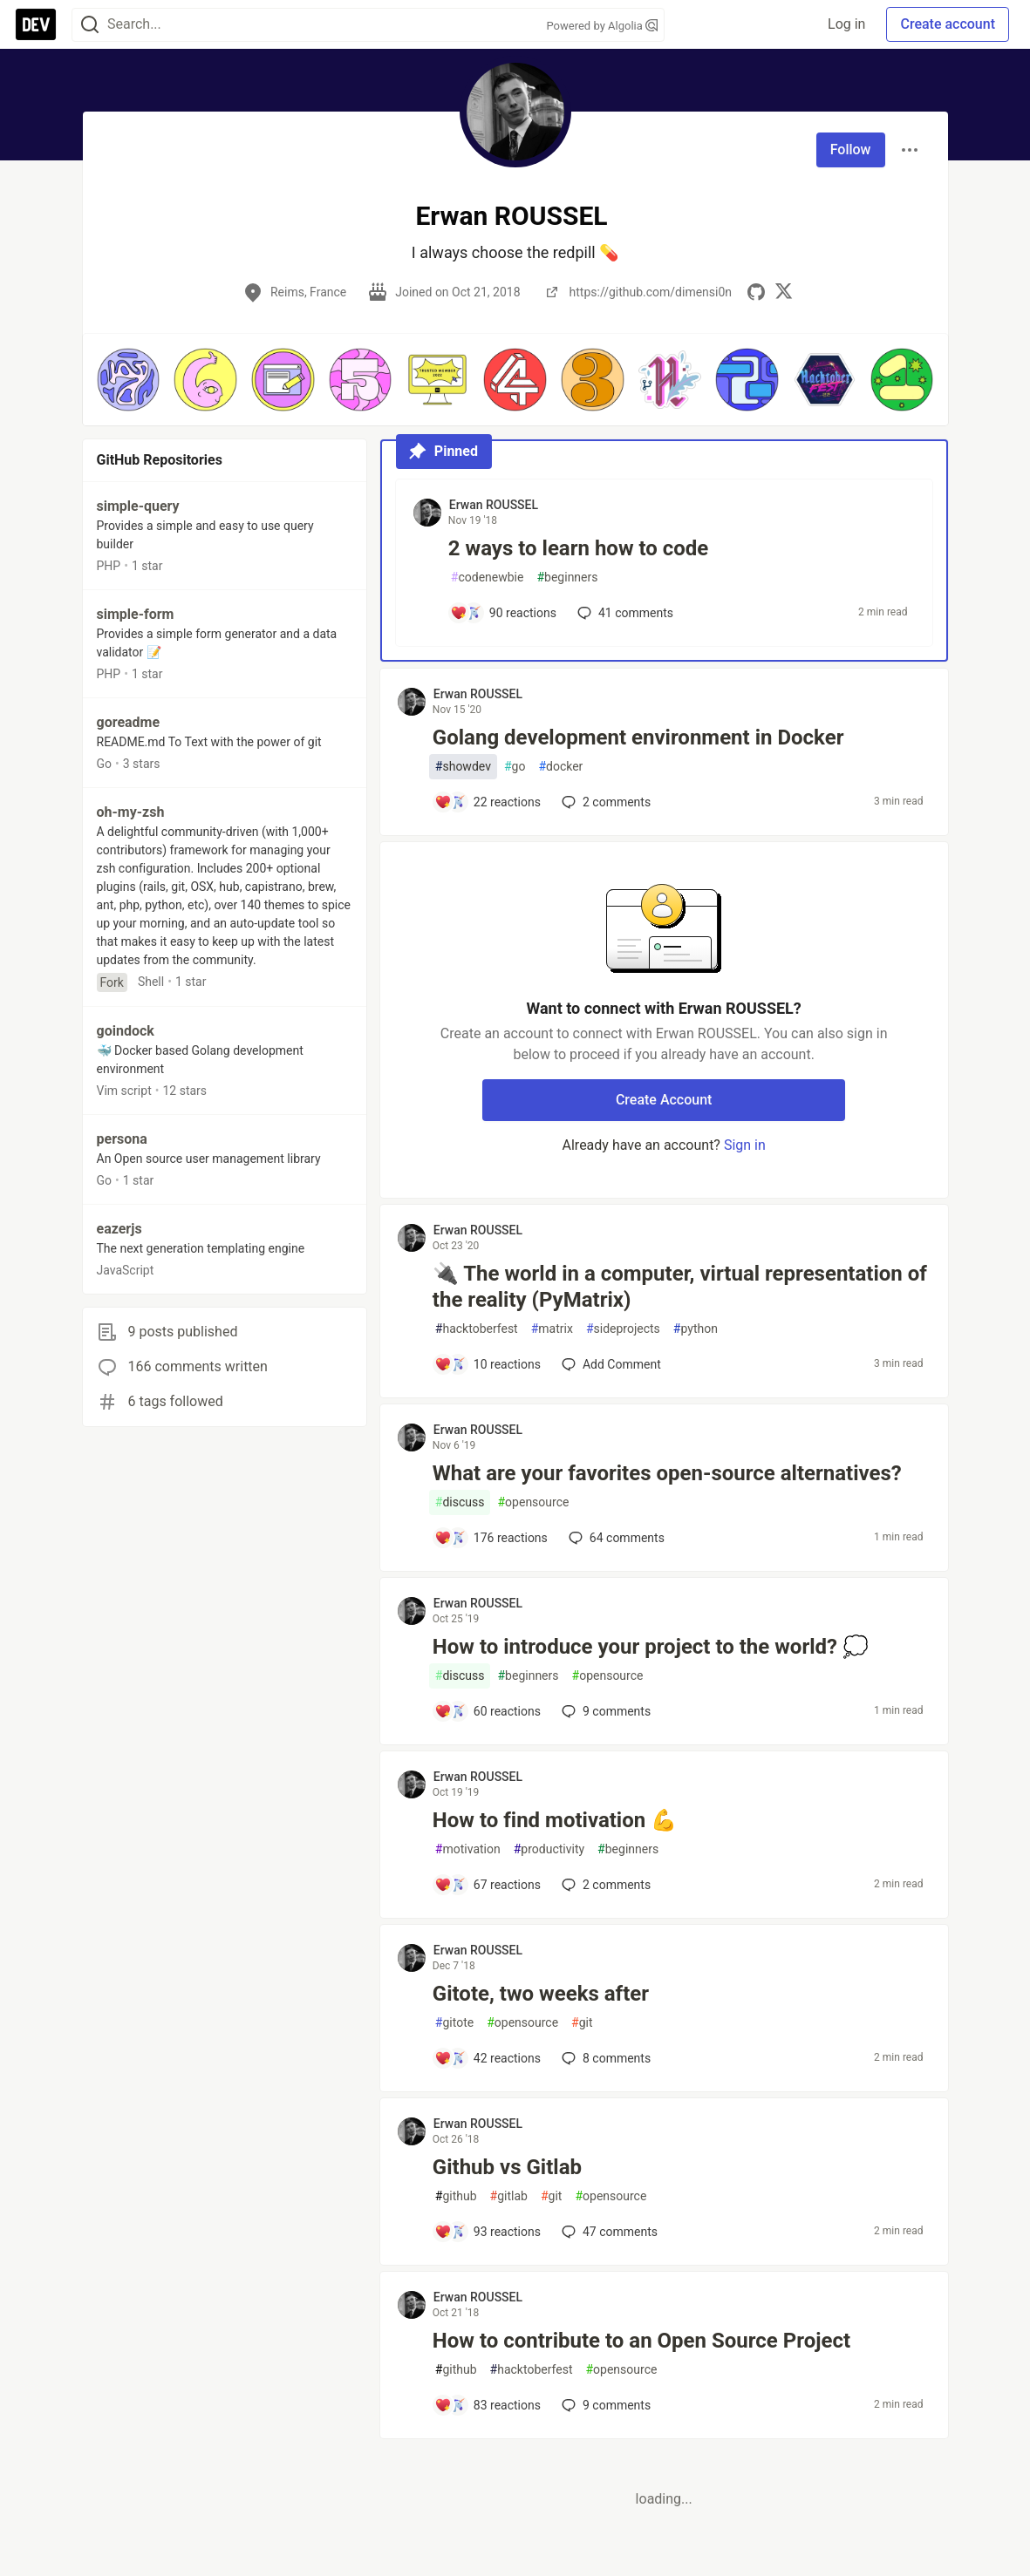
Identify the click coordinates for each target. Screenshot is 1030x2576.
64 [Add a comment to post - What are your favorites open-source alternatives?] (615, 1537)
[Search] (89, 25)
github (456, 2196)
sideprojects (623, 1329)
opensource (533, 1502)
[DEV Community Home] (36, 24)
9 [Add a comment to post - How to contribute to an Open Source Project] (604, 2405)
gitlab (509, 2196)
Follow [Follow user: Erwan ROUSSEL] (850, 149)
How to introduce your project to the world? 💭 (651, 1647)
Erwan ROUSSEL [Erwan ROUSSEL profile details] (493, 505)
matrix (552, 1329)
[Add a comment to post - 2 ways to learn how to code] (503, 613)
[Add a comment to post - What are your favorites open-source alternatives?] (491, 1537)
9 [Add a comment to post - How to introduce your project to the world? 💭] (604, 1711)
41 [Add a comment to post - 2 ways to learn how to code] (623, 612)
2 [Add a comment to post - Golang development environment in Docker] (604, 802)
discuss (460, 1502)
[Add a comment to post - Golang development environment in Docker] (487, 802)
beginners (566, 577)
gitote (454, 2023)
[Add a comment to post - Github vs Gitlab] (487, 2231)
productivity (549, 1849)
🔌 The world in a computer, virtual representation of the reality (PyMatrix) (680, 1286)
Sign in (745, 1145)
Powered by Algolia (602, 25)
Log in (846, 24)
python (695, 1329)
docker (560, 767)
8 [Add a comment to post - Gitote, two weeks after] (604, 2058)
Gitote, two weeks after (541, 1993)
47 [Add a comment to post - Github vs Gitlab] (608, 2231)
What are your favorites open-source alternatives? (667, 1473)
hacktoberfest (476, 1329)
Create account (947, 24)
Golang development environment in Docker (638, 737)
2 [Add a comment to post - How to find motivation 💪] (604, 1884)
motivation (468, 1849)
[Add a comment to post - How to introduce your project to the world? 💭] (487, 1711)
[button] (128, 379)
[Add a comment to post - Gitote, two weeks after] (487, 2058)
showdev (463, 767)
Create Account (664, 1099)
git (581, 2023)
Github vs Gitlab (507, 2167)
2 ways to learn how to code (578, 548)
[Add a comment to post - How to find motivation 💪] (487, 1884)
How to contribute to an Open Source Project (641, 2340)
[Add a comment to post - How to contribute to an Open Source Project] (487, 2405)
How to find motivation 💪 (555, 1820)
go (514, 767)
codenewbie (487, 577)
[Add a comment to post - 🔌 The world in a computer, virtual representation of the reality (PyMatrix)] (487, 1364)
